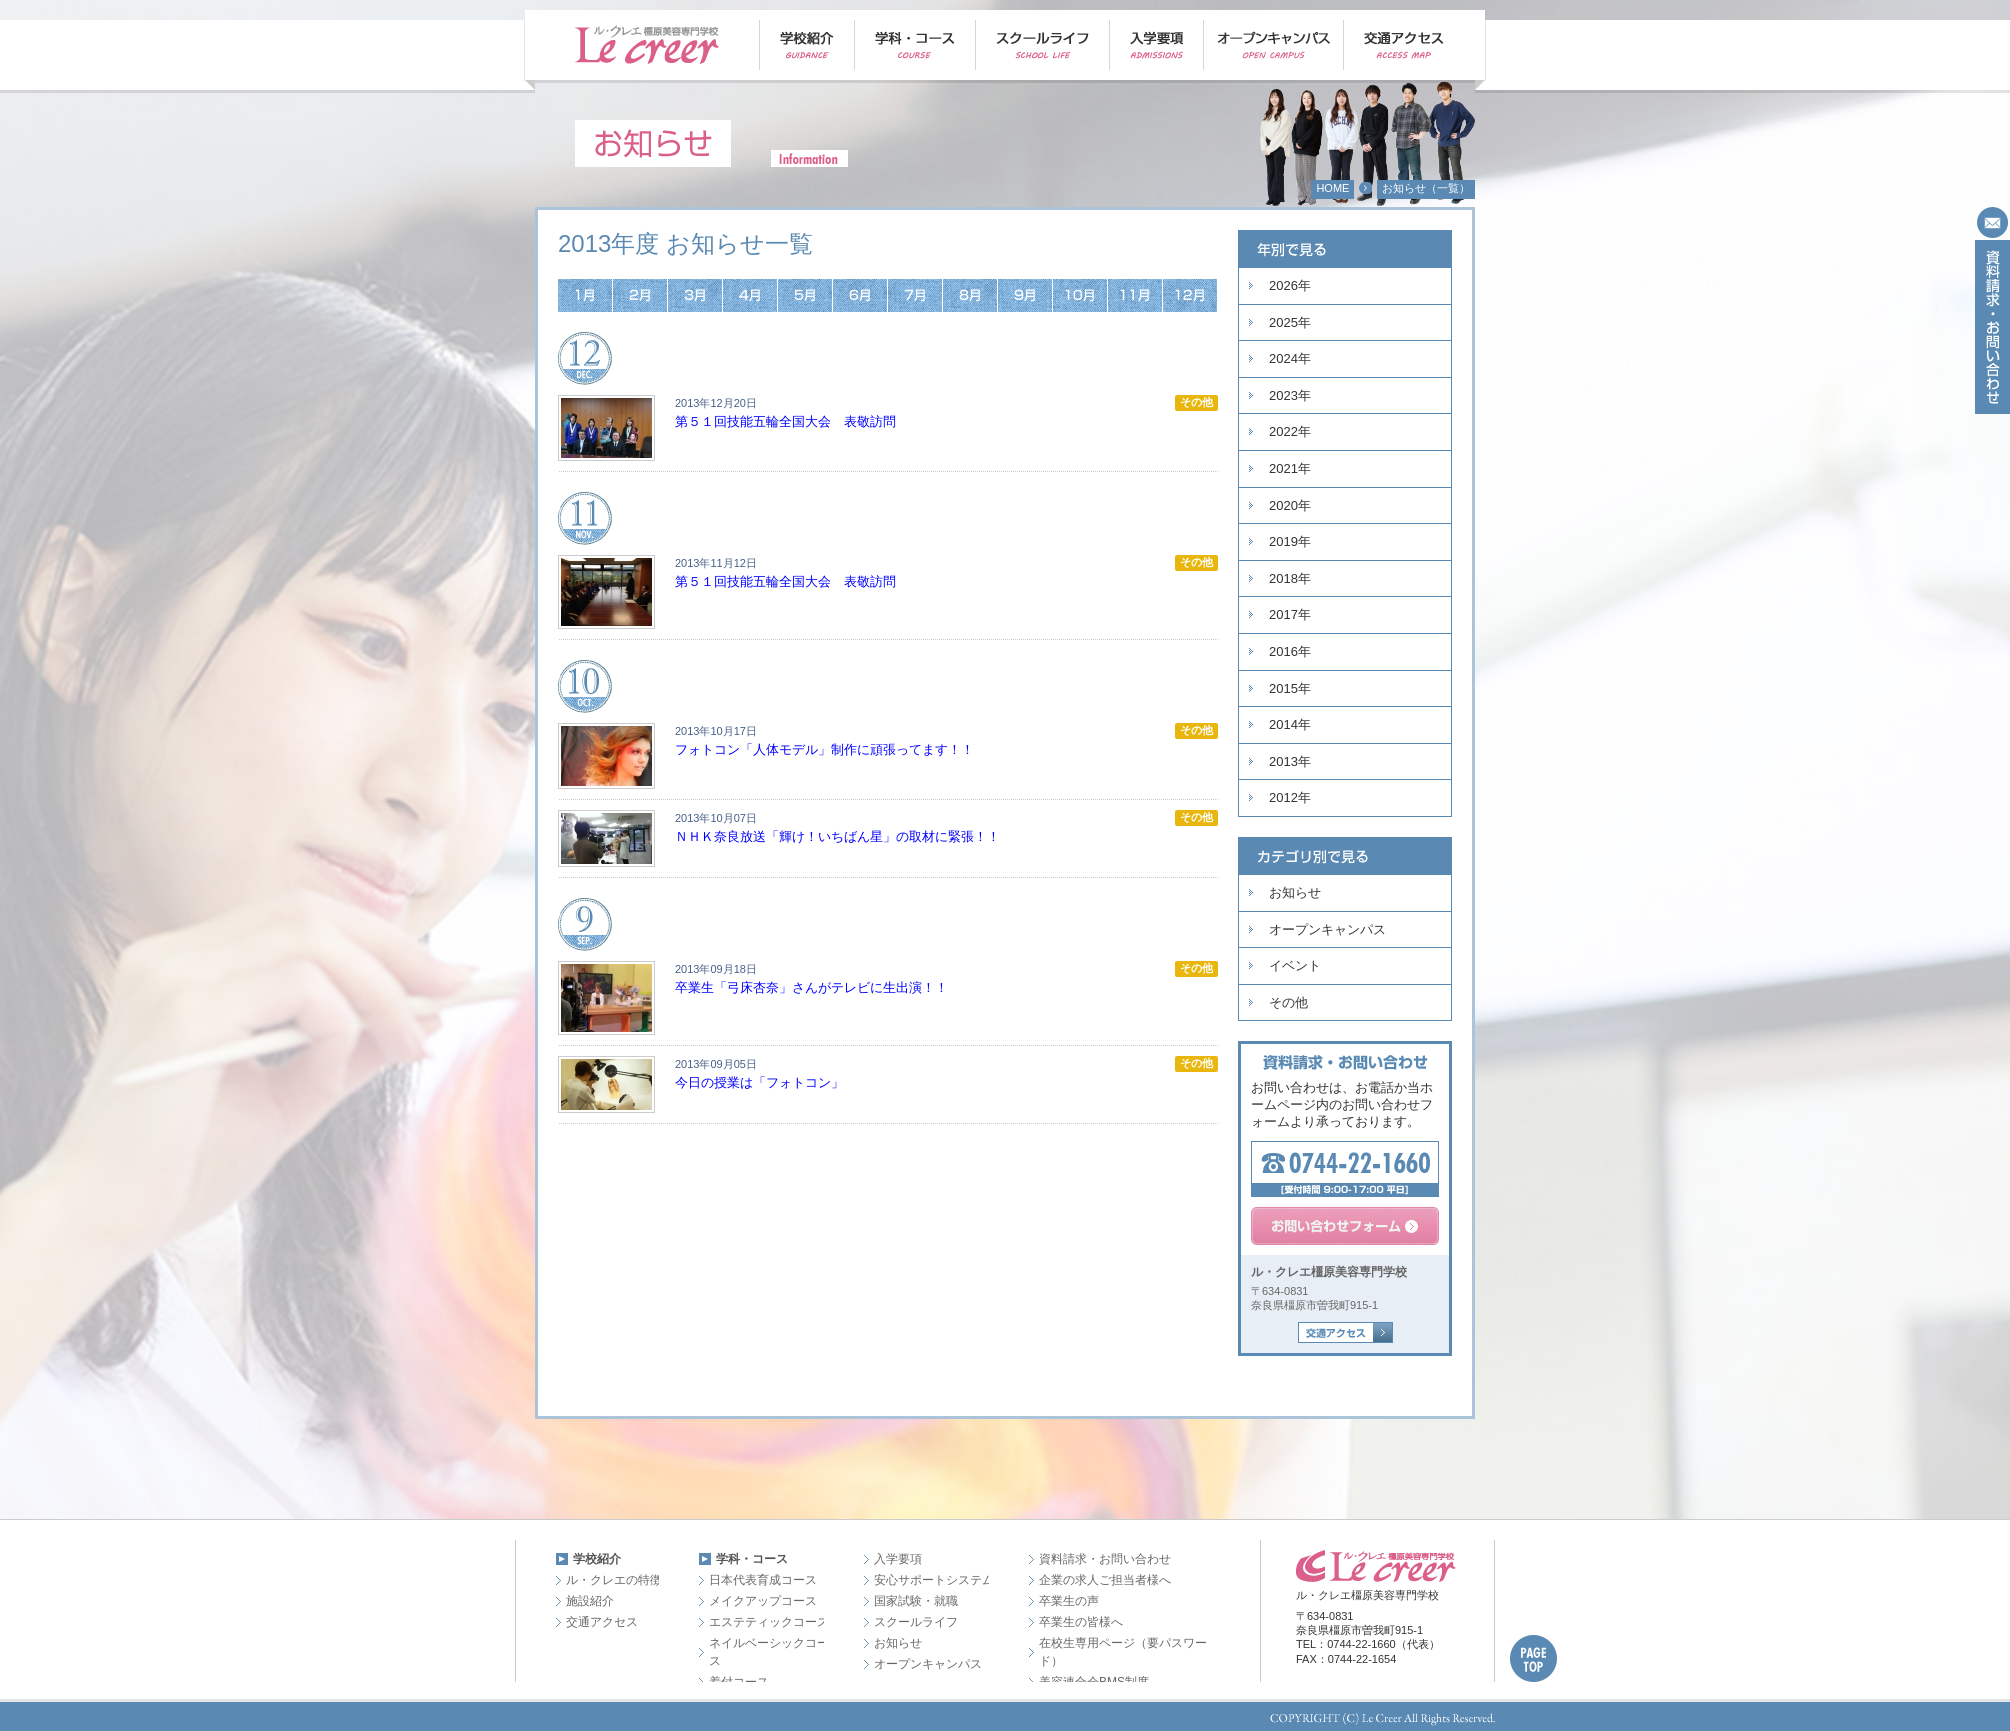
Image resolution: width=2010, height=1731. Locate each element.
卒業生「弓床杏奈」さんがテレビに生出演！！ (811, 987)
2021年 (1290, 468)
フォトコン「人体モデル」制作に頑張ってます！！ (824, 749)
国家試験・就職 (916, 1601)
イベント (1295, 965)
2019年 (1290, 541)
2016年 (1290, 651)
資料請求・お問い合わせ (1105, 1559)
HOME (1332, 188)
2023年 (1290, 395)
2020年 (1290, 505)
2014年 (1290, 724)
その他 (1288, 1002)
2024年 (1290, 358)
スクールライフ (916, 1622)
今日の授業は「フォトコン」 (759, 1082)
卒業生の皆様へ (1081, 1622)
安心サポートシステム (934, 1580)
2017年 (1290, 614)
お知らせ (1295, 892)
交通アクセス (602, 1622)
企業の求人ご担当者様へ (1105, 1580)
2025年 (1290, 322)
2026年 (1290, 285)
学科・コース (752, 1559)
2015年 (1290, 688)
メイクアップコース (763, 1601)
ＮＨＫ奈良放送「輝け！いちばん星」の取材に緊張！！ (837, 836)
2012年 (1290, 797)
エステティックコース (769, 1622)
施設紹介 (590, 1601)
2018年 (1290, 578)
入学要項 (898, 1559)
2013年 (1290, 761)
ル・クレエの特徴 (614, 1580)
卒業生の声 (1069, 1601)
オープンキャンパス (1327, 929)
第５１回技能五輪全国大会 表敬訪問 (785, 421)
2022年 (1290, 431)
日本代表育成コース (763, 1580)
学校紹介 (597, 1559)
